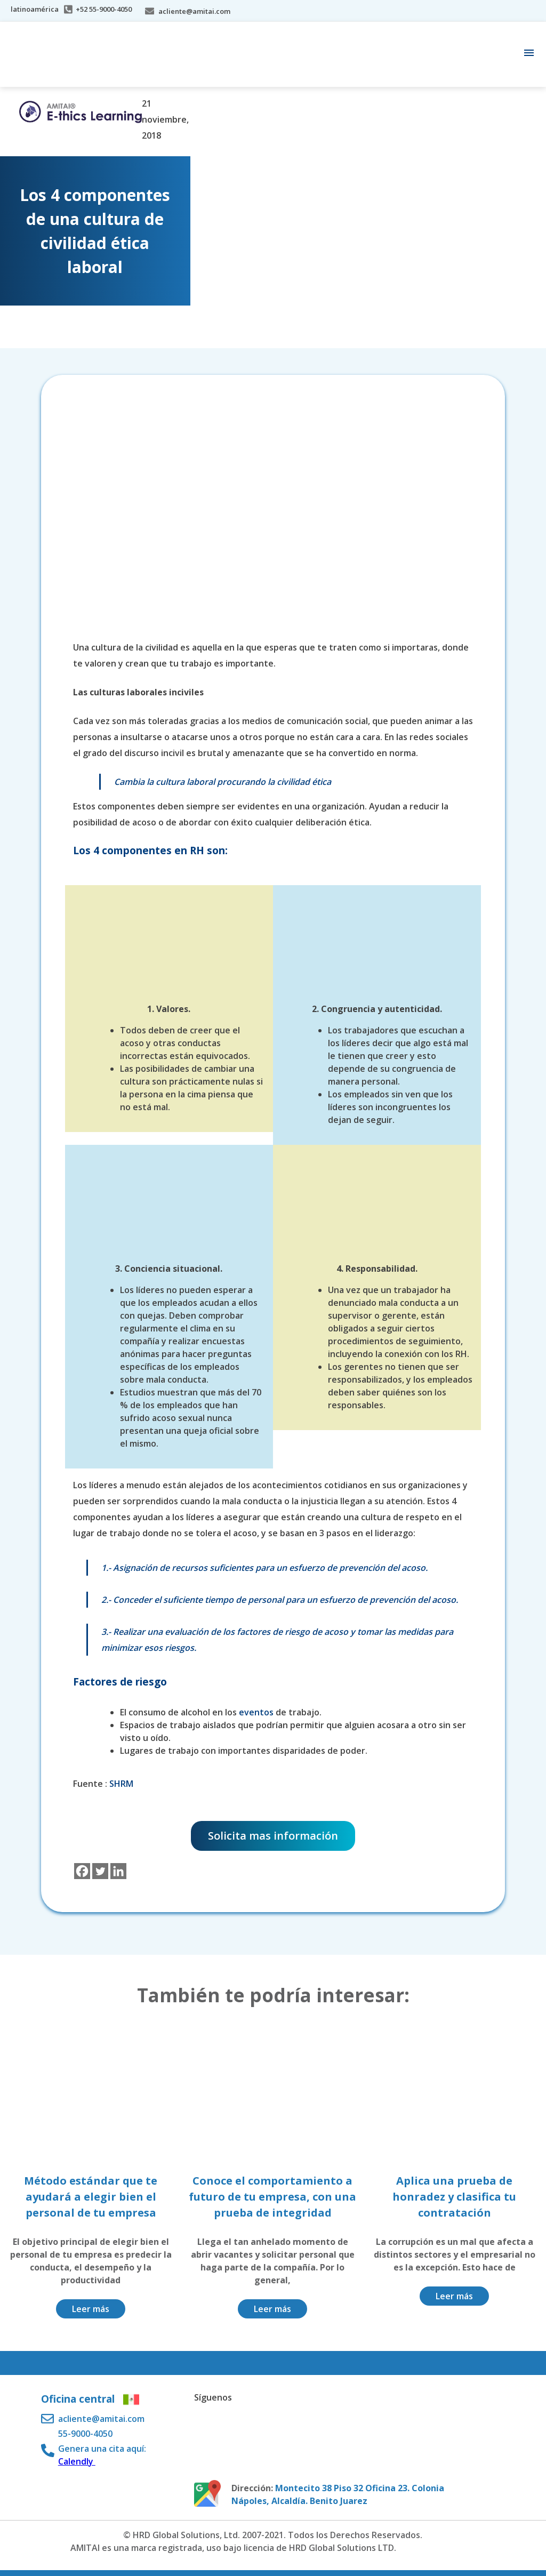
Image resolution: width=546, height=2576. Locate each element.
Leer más (90, 2309)
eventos (256, 1712)
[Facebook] (82, 1871)
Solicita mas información (273, 1835)
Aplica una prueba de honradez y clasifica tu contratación (454, 2196)
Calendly (76, 2461)
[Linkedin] (118, 1871)
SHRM (121, 1783)
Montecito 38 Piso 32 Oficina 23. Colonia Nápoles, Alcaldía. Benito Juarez (337, 2494)
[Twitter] (100, 1871)
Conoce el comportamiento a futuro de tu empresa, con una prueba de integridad (272, 2196)
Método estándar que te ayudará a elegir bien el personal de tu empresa (90, 2196)
